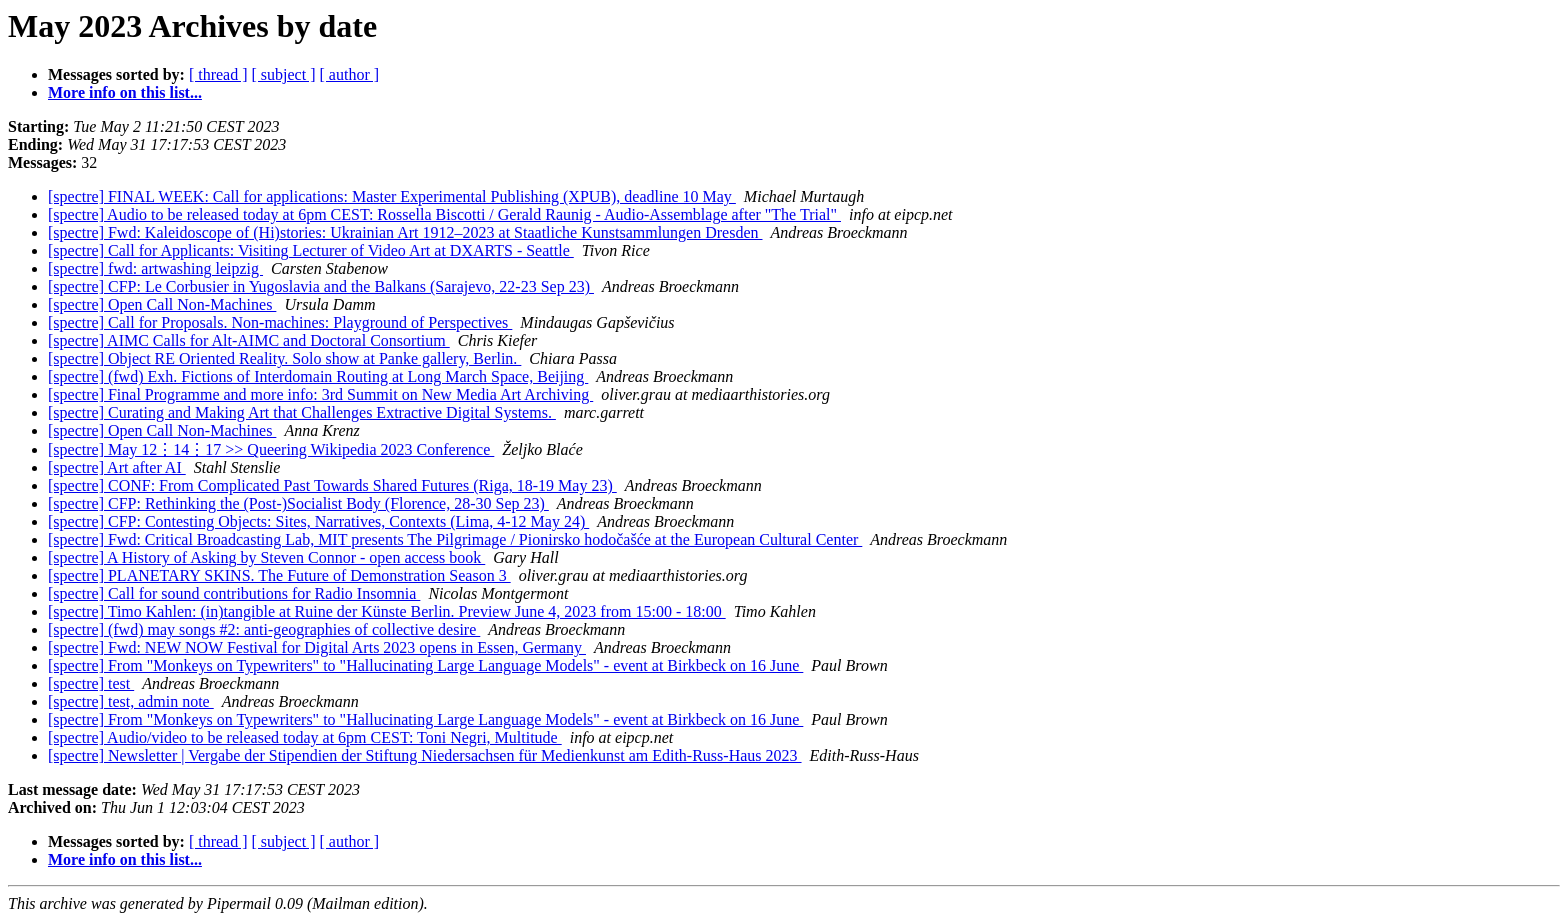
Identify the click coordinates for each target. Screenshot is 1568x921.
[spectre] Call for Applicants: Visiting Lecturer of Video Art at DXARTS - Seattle (311, 250)
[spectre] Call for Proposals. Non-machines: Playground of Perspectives (280, 322)
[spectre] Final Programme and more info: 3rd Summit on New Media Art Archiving (320, 394)
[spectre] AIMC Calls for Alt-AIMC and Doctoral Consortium (249, 340)
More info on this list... (125, 92)
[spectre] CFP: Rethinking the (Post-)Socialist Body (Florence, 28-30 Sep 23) (298, 503)
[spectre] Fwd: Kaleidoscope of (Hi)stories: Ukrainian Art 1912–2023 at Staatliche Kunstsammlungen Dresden (405, 232)
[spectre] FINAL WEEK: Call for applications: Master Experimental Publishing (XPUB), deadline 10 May (392, 196)
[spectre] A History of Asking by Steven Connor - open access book (266, 557)
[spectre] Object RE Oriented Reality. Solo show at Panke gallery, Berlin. (284, 358)
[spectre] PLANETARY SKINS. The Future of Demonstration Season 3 (279, 575)
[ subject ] (284, 74)
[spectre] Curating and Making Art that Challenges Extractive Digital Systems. (302, 412)
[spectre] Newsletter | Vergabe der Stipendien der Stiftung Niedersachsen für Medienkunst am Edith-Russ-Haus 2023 (425, 755)
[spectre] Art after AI (117, 467)
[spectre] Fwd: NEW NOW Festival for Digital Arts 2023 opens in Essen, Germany (317, 647)
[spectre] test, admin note (131, 701)
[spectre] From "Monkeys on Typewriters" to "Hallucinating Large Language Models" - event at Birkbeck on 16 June (425, 665)
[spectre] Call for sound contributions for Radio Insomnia (234, 593)
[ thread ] (218, 74)
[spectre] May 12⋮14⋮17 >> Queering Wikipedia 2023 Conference (271, 449)
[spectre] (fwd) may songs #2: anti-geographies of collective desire (264, 629)
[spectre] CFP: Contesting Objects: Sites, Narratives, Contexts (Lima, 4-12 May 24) (318, 521)
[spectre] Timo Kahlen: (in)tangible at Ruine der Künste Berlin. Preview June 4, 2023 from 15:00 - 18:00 (387, 611)
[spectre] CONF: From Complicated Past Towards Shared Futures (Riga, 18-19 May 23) (332, 485)
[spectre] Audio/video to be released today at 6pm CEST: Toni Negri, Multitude (305, 737)
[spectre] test (91, 683)
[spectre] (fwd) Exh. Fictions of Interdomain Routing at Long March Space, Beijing (318, 376)
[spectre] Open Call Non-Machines (162, 304)
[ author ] (350, 74)
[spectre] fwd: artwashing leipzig (155, 268)
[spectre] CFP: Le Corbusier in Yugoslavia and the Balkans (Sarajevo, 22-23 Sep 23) (321, 286)
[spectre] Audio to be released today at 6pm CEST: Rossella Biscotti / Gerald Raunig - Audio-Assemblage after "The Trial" (444, 214)
